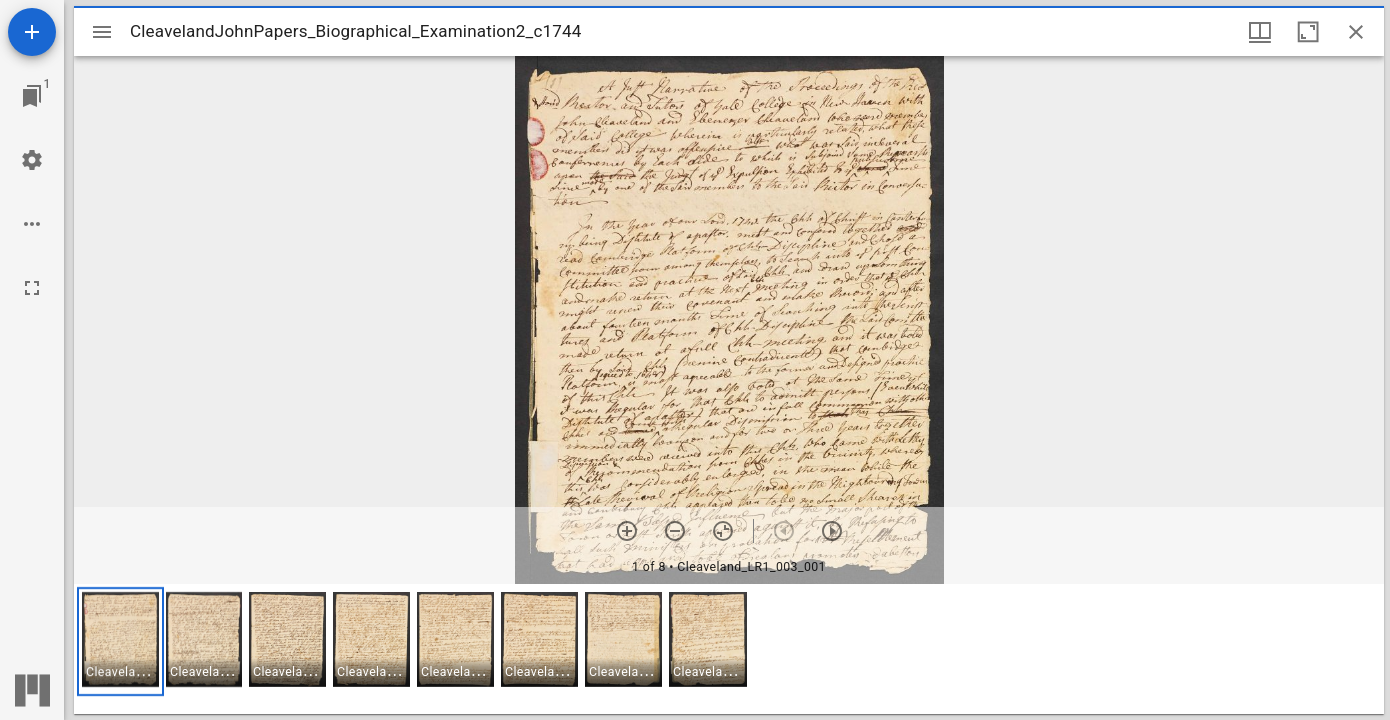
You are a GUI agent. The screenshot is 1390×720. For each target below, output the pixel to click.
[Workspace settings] (32, 160)
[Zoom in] (627, 531)
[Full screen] (32, 288)
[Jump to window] (32, 96)
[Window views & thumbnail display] (1260, 32)
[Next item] (832, 531)
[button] (120, 641)
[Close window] (1356, 32)
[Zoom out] (675, 531)
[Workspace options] (32, 224)
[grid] (729, 649)
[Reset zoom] (723, 531)
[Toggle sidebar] (102, 32)
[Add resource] (32, 32)
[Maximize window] (1308, 32)
